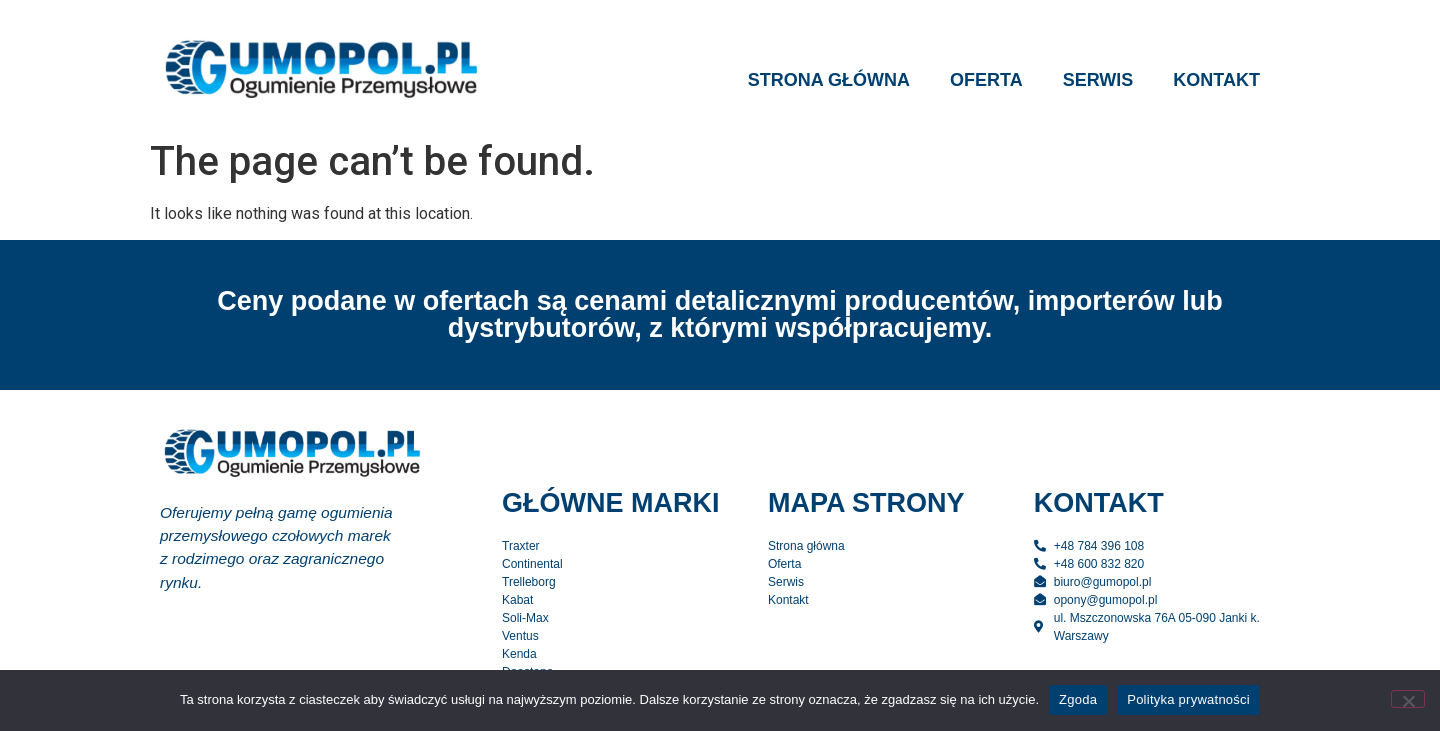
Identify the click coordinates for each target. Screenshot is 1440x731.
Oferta (986, 80)
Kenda (519, 654)
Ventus (520, 636)
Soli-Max (525, 618)
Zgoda (1078, 699)
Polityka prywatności (1188, 699)
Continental (532, 564)
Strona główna (829, 80)
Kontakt (1216, 80)
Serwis (1098, 80)
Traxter (521, 546)
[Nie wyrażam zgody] (1408, 699)
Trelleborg (529, 582)
